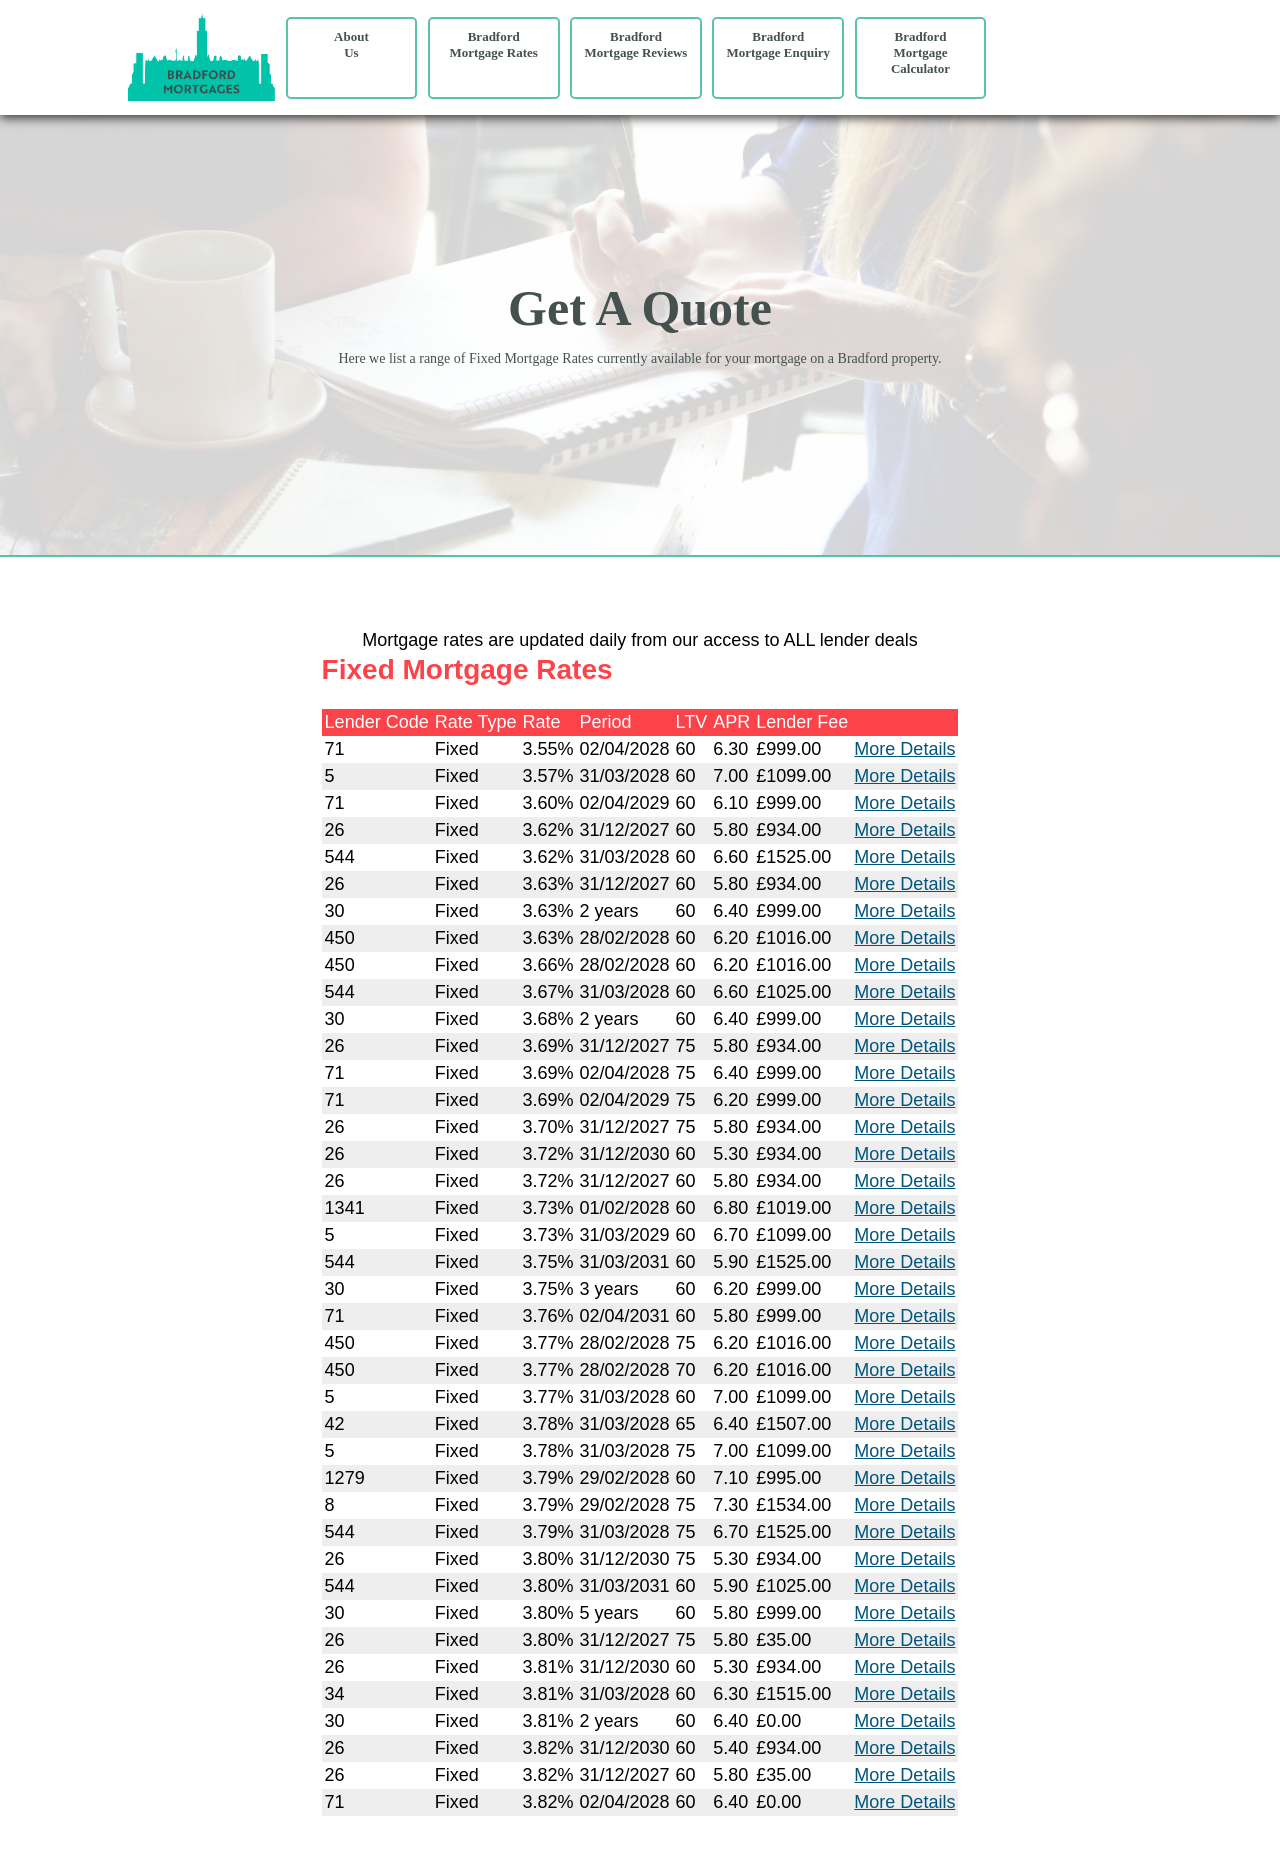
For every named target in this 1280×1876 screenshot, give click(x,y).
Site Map (29, 1850)
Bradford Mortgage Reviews (636, 44)
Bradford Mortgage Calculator (920, 52)
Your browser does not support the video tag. (1076, 64)
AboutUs (351, 44)
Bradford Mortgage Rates (493, 44)
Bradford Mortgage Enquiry (778, 44)
